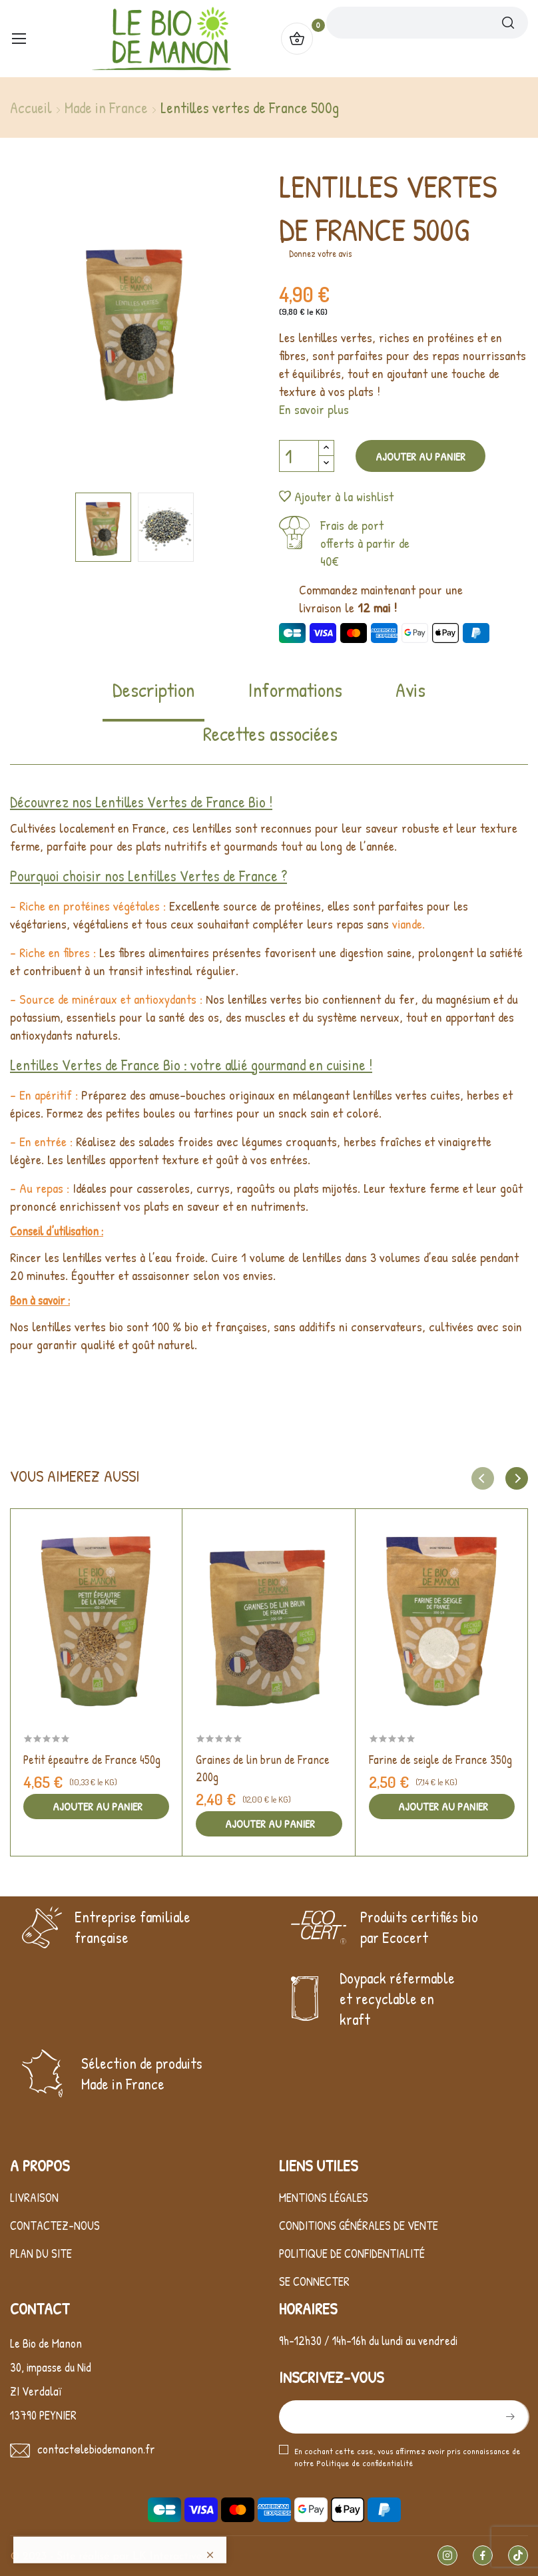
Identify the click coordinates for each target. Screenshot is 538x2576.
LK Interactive (167, 2556)
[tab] (153, 699)
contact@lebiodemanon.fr (96, 2449)
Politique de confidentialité (352, 2253)
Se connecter (314, 2281)
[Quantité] (299, 456)
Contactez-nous (55, 2225)
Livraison (34, 2197)
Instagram (447, 2555)
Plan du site (41, 2253)
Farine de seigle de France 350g (440, 1759)
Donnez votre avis (320, 253)
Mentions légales (323, 2197)
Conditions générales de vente (358, 2225)
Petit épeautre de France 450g (91, 1759)
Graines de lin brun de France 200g (263, 1768)
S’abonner (508, 2417)
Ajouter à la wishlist (336, 496)
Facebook (483, 2555)
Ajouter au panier (420, 456)
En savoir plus (314, 409)
